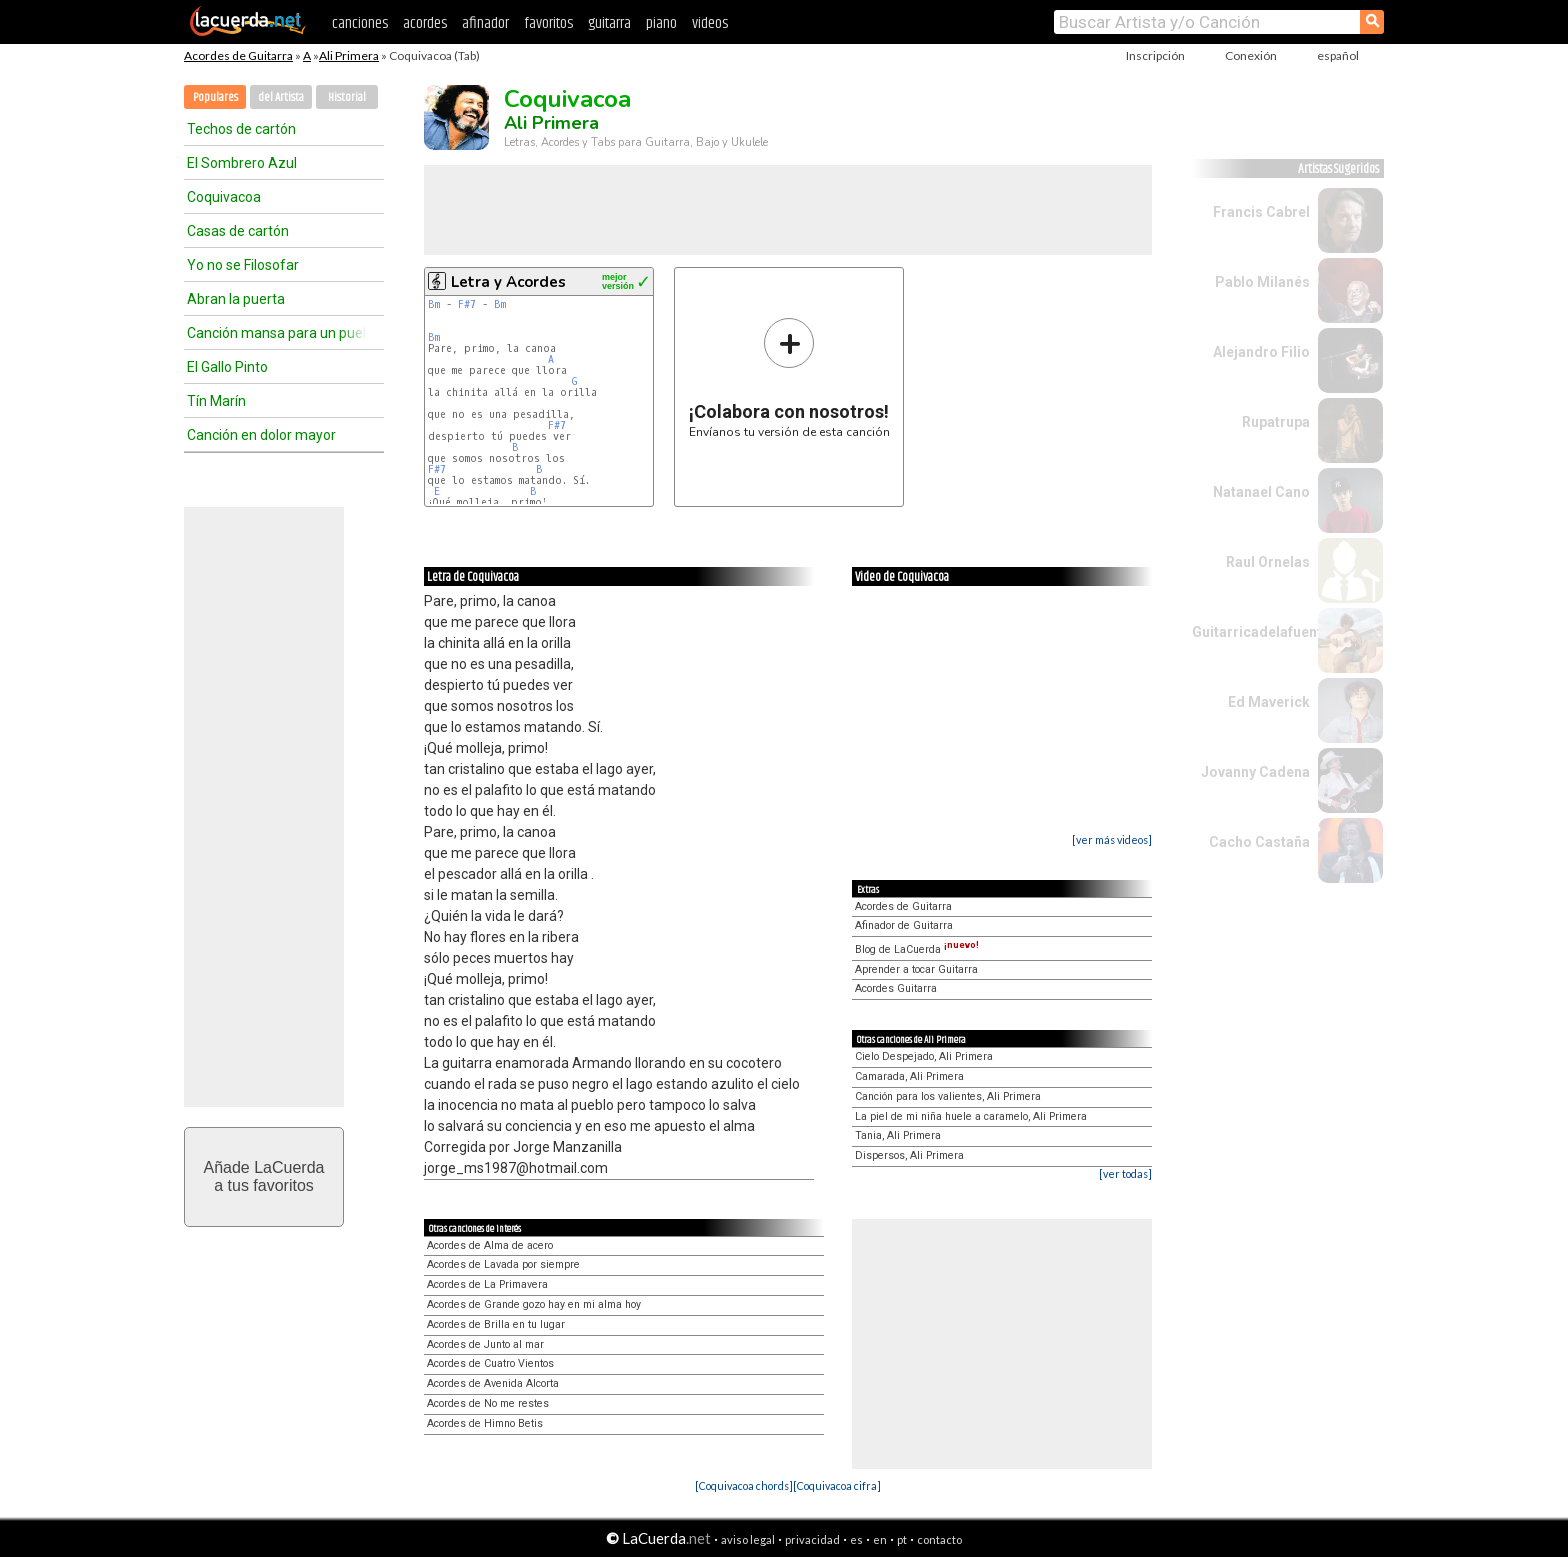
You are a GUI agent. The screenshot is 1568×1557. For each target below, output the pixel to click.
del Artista (281, 97)
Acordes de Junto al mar (485, 1344)
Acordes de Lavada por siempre (503, 1264)
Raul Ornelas (1268, 562)
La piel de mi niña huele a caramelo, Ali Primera (971, 1116)
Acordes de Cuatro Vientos (490, 1363)
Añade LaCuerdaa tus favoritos (264, 1176)
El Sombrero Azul (242, 163)
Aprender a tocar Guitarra (916, 969)
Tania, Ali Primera (898, 1135)
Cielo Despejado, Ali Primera (924, 1056)
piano (661, 23)
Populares (215, 97)
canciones (360, 23)
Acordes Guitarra (896, 988)
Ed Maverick (1269, 702)
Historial (347, 97)
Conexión (1251, 55)
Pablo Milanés (1262, 282)
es (856, 1539)
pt (902, 1539)
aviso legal (748, 1539)
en (880, 1539)
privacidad (812, 1539)
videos (710, 23)
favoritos (548, 23)
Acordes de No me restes (488, 1403)
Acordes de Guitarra (238, 55)
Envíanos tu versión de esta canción (789, 377)
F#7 (467, 304)
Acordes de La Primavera (487, 1284)
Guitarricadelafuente (1261, 632)
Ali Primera (349, 55)
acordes (425, 23)
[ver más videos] (1112, 839)
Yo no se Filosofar (243, 265)
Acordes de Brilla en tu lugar (496, 1324)
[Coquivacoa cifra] (837, 1485)
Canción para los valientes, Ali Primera (948, 1096)
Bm (434, 304)
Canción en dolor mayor (261, 435)
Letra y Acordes (508, 282)
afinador (485, 23)
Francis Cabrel (1261, 212)
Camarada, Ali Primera (909, 1076)
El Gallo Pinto (227, 367)
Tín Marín (216, 401)
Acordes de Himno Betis (485, 1423)
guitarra (609, 23)
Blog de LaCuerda (917, 949)
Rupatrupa (1276, 422)
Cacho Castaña (1259, 842)
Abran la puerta (236, 299)
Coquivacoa (224, 197)
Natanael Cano (1261, 492)
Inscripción (1155, 55)
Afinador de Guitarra (904, 925)
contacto (939, 1539)
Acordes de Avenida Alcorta (493, 1383)
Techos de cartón (241, 129)
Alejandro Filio (1261, 352)
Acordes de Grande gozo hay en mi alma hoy (534, 1304)
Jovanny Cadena (1255, 772)
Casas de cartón (238, 231)
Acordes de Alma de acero (490, 1245)
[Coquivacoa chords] (744, 1485)
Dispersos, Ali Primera (909, 1155)
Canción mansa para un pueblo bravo (277, 333)
